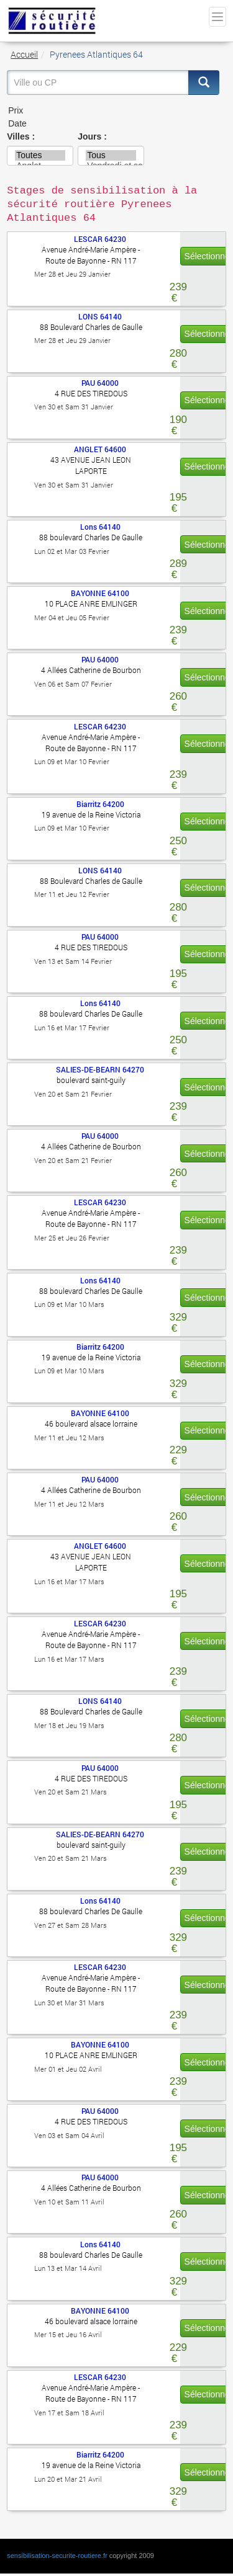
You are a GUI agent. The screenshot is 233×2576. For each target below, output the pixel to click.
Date (113, 123)
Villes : (21, 136)
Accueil (24, 54)
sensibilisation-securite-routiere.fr (57, 2555)
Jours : (92, 136)
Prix (113, 110)
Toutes (40, 155)
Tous (111, 155)
